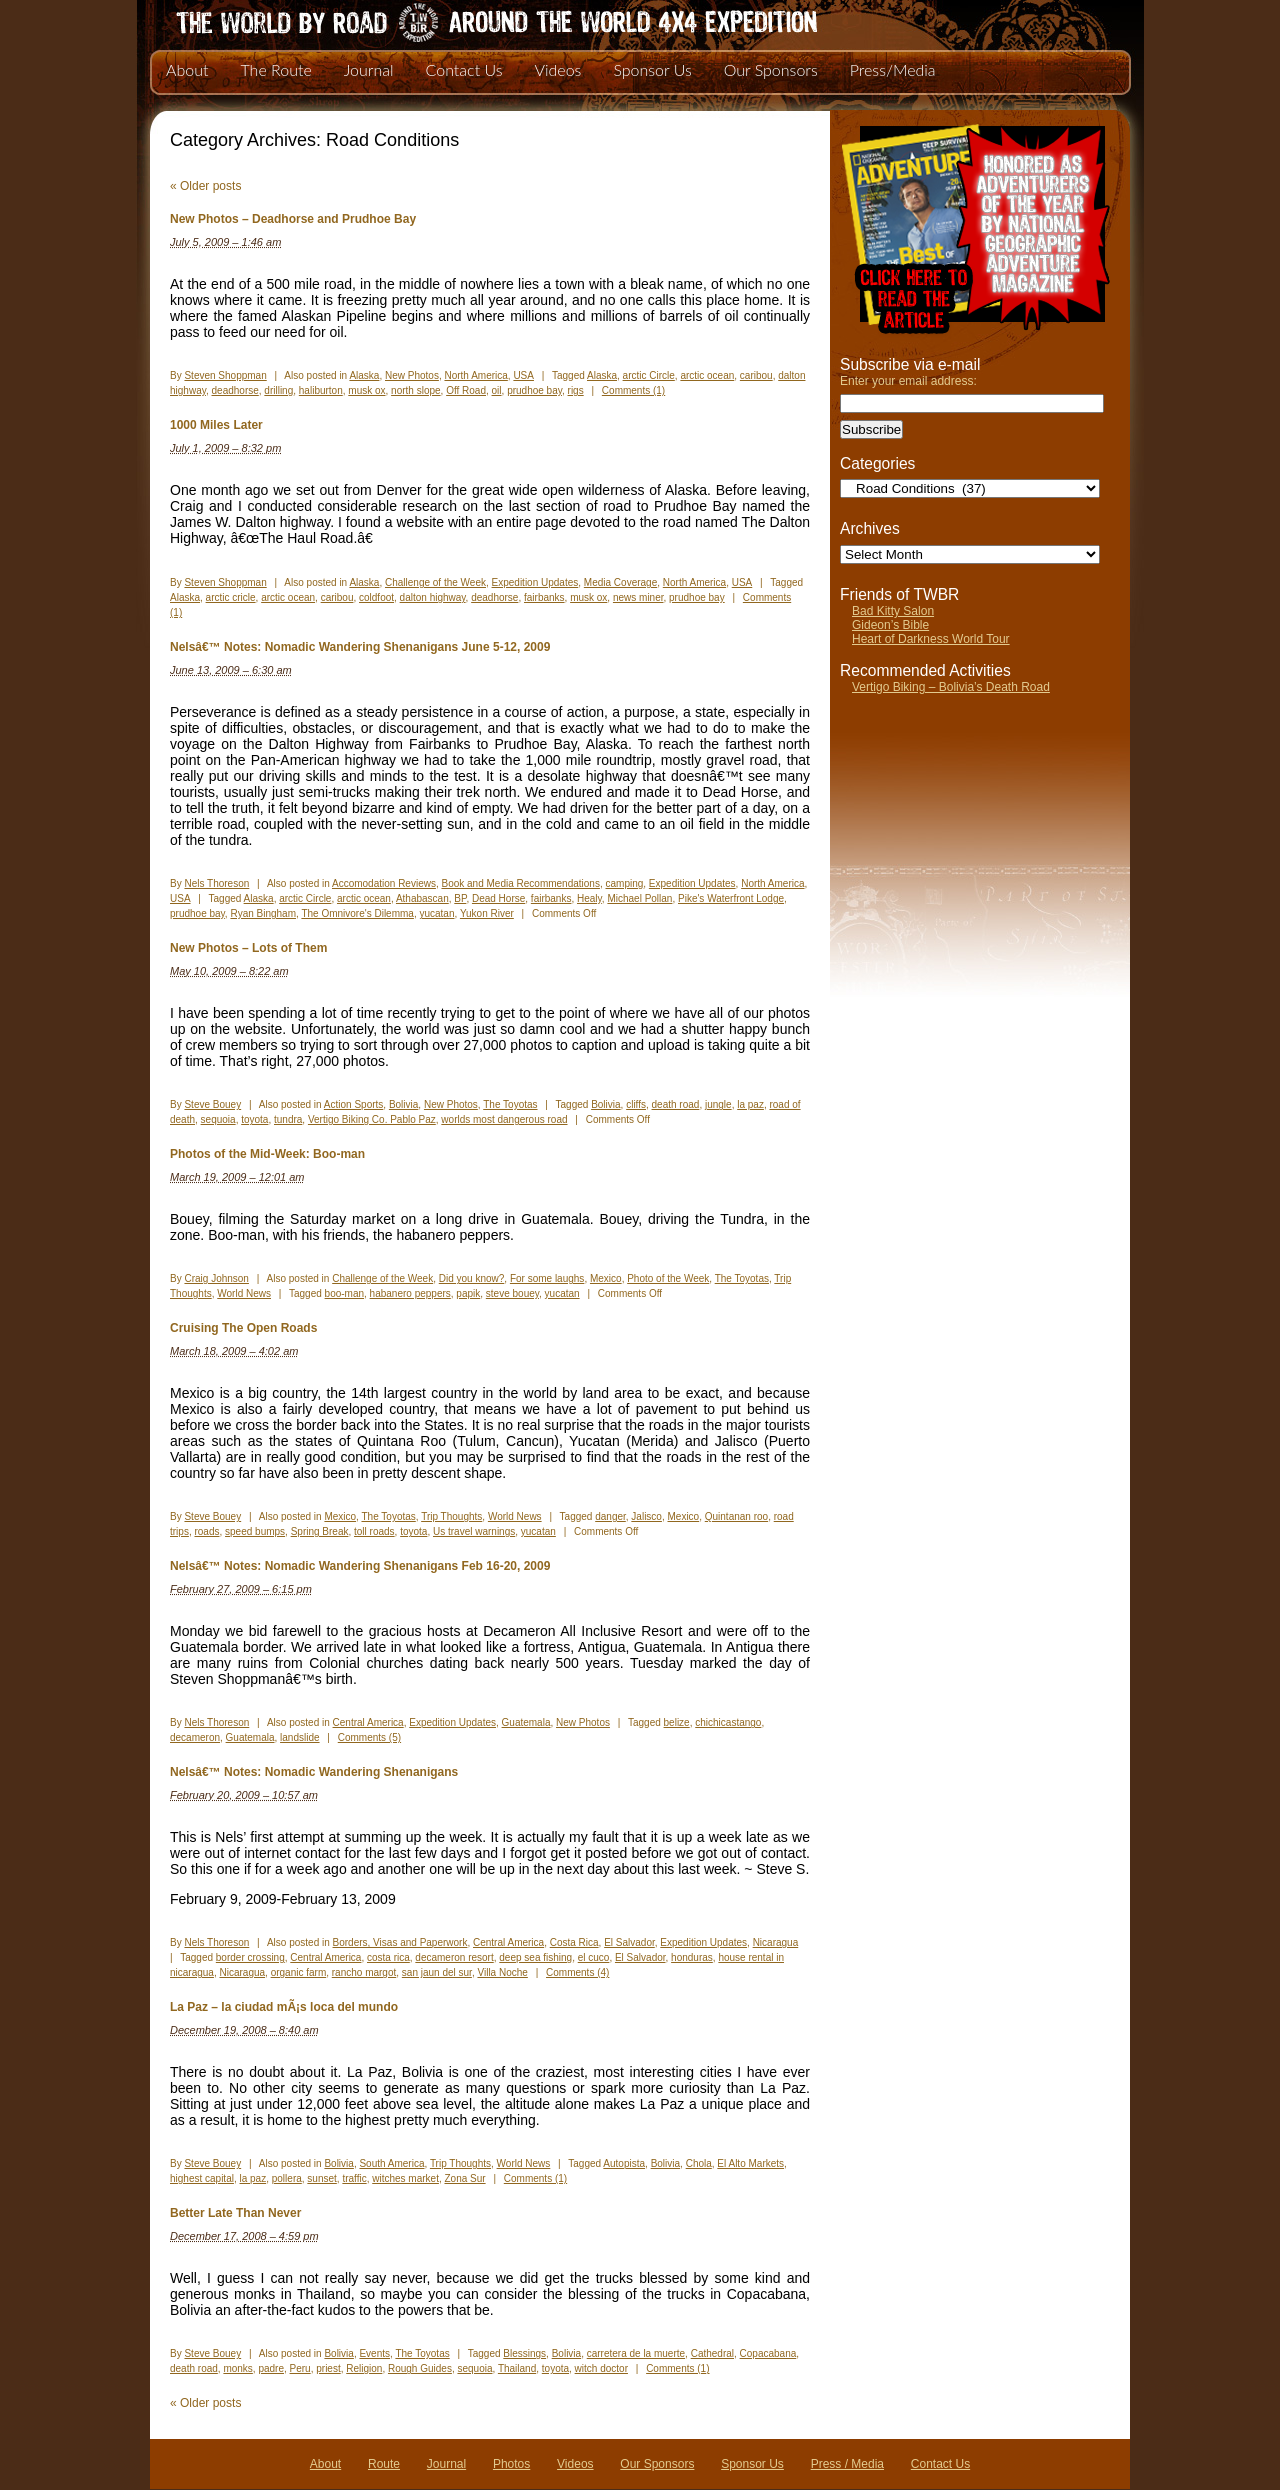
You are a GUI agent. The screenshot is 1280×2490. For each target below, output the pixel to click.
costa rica (388, 1957)
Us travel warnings (474, 1531)
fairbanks (544, 597)
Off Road (466, 390)
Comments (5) (369, 1737)
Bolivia (403, 1104)
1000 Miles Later (216, 425)
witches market (405, 2178)
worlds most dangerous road (504, 1119)
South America (391, 2163)
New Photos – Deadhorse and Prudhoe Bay (293, 219)
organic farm (299, 1972)
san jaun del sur (437, 1972)
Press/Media (893, 69)
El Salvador (629, 1942)
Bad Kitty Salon (893, 611)
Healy (589, 898)
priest (328, 2368)
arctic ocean (707, 375)
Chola (699, 2163)
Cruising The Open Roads (243, 1328)
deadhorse (235, 390)
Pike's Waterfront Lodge (731, 898)
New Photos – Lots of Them (248, 948)
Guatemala (526, 1722)
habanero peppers (410, 1293)
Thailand (517, 2368)
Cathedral (712, 2353)
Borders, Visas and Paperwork (400, 1942)
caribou (756, 375)
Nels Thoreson (216, 883)
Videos (557, 69)
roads (206, 1531)
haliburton (321, 390)
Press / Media (847, 2464)
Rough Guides (420, 2368)
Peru (300, 2368)
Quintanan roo (736, 1516)
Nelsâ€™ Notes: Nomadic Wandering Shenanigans (314, 1772)
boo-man (344, 1293)
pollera (287, 2178)
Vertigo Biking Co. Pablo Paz (372, 1119)
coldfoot (376, 597)
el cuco (594, 1957)
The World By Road (465, 20)
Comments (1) (633, 390)
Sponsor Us (652, 69)
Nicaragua (776, 1942)
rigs (576, 390)
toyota (254, 1119)
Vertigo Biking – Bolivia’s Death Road (951, 687)
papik (468, 1293)
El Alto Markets (750, 2163)
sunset (321, 2178)
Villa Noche (502, 1972)
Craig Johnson (216, 1278)
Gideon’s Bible (890, 625)
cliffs (636, 1104)
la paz (750, 1104)
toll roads (374, 1531)
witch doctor (601, 2368)
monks (237, 2368)
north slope (415, 390)
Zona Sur (464, 2178)
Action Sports (353, 1104)
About (187, 69)
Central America (368, 1722)
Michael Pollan (639, 898)
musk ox (366, 390)
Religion (364, 2368)
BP (460, 898)
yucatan (436, 913)
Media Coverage (620, 582)
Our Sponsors (771, 69)
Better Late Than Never (235, 2213)
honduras (692, 1957)
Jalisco (646, 1516)
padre (271, 2368)
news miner (638, 597)
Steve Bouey (212, 1104)
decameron (195, 1737)
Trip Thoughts (451, 1516)
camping (624, 883)
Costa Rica (574, 1942)
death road (676, 1104)
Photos (511, 2464)
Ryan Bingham (263, 913)
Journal (369, 69)
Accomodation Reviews (384, 883)
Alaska (364, 375)
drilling (278, 390)
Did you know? (472, 1278)
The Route (275, 69)
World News (244, 1293)
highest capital (202, 2178)
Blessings (524, 2353)
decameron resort (454, 1957)
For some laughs (547, 1278)
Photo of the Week (668, 1278)
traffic (354, 2178)
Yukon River (487, 913)
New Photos (412, 375)
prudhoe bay (534, 390)
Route (384, 2464)
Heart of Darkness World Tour (931, 639)
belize (677, 1722)
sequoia (218, 1119)
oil (497, 390)
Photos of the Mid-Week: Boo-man (267, 1154)
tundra (288, 1119)
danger (610, 1516)
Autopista (624, 2163)
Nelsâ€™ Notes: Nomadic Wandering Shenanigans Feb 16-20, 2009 (360, 1566)
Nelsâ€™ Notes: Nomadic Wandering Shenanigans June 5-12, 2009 (360, 647)
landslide (299, 1737)
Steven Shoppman (225, 375)
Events (374, 2353)
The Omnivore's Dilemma (357, 913)
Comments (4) (577, 1972)
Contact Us (464, 69)
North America (475, 375)
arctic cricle (231, 597)
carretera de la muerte (636, 2353)
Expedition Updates (535, 582)
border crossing (250, 1957)
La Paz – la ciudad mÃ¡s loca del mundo (284, 2007)
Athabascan (422, 898)
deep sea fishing (535, 1957)
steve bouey (512, 1293)
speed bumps (255, 1531)
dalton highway (433, 597)
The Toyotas (510, 1104)
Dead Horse (498, 898)
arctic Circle (649, 375)
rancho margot (364, 1972)
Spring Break (320, 1531)
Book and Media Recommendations (520, 883)
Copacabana (768, 2353)
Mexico (606, 1278)
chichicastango (728, 1722)
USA (523, 375)
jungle (718, 1104)
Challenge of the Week (435, 582)
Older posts (205, 186)
